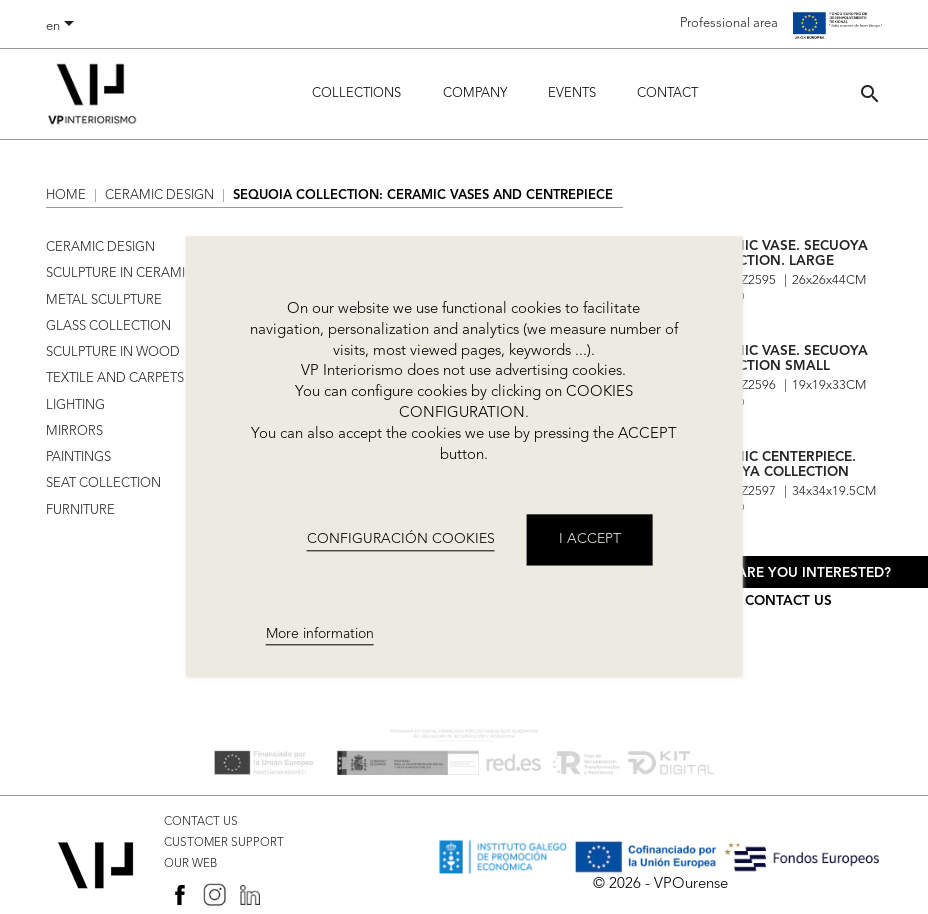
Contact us (788, 601)
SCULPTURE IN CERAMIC (120, 273)
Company (475, 93)
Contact (667, 93)
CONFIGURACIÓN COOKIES (401, 539)
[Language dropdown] (63, 27)
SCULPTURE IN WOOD (113, 352)
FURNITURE (80, 510)
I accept (590, 540)
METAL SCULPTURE (104, 300)
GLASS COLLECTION (108, 326)
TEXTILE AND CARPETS (115, 378)
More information (320, 634)
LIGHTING (75, 405)
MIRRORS (74, 431)
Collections (356, 93)
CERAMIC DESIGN (100, 247)
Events (572, 93)
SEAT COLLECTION (103, 483)
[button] (870, 93)
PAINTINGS (78, 457)
